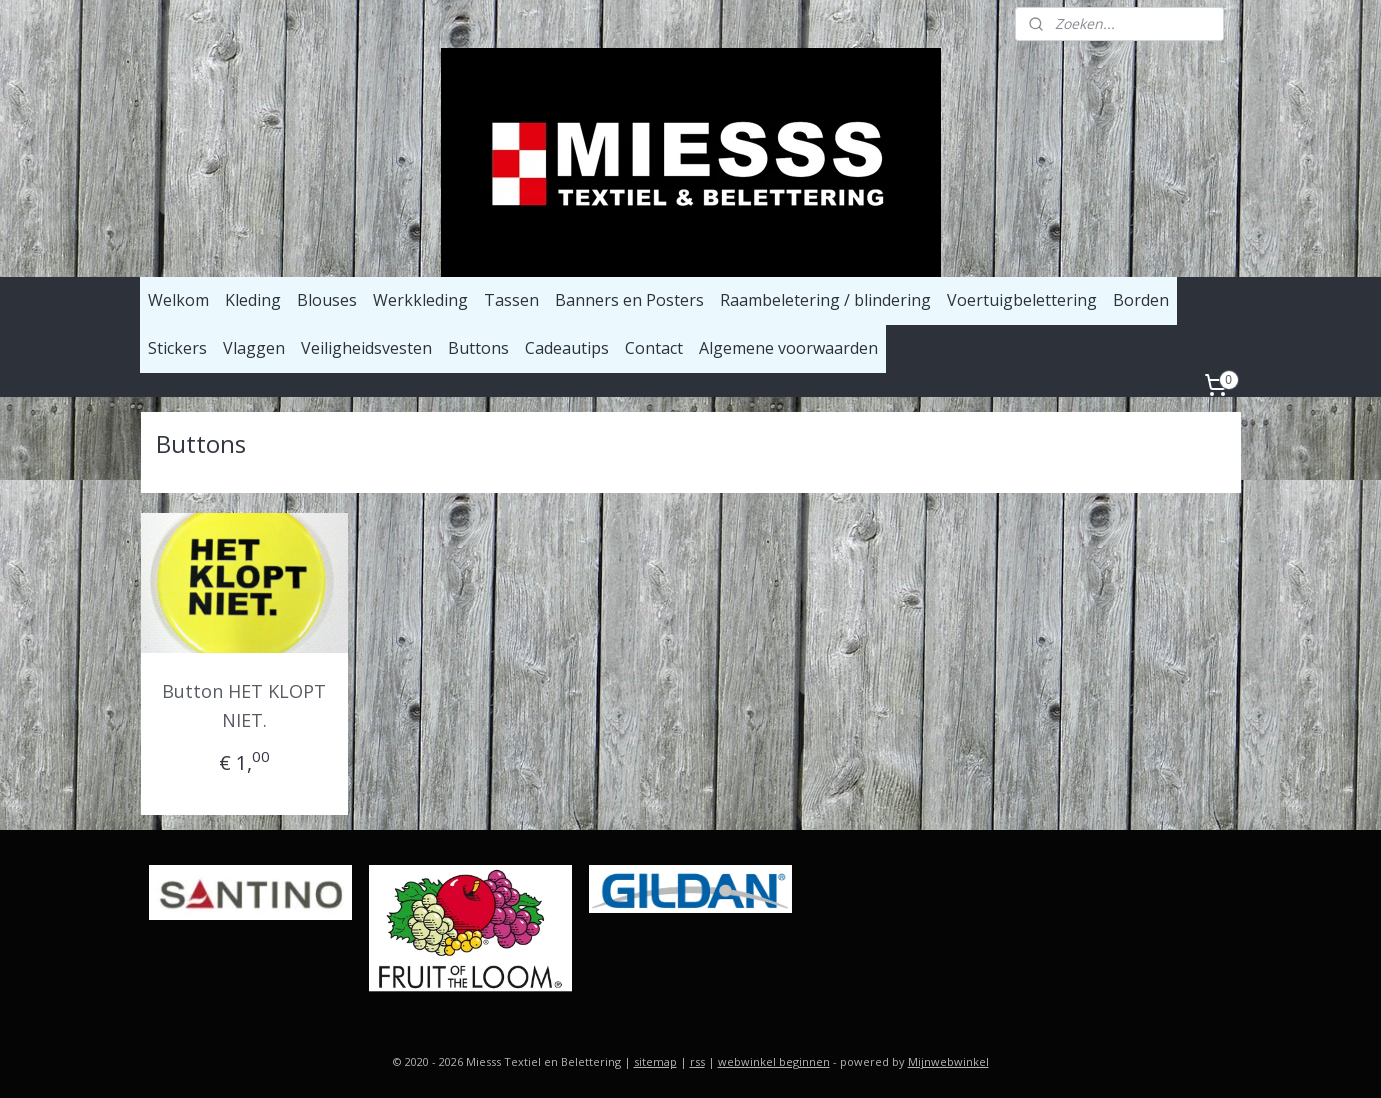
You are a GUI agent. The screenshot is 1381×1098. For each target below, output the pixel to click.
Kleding (253, 300)
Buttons (478, 348)
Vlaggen (254, 348)
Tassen (511, 300)
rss (697, 1061)
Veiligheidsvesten (366, 348)
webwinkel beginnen (774, 1061)
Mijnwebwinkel (948, 1061)
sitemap (655, 1061)
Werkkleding (420, 300)
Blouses (327, 300)
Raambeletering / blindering (825, 300)
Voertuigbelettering (1022, 300)
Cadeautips (567, 348)
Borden (1141, 300)
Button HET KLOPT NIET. (244, 705)
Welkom (178, 300)
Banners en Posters (629, 300)
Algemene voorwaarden (788, 348)
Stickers (177, 348)
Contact (654, 348)
